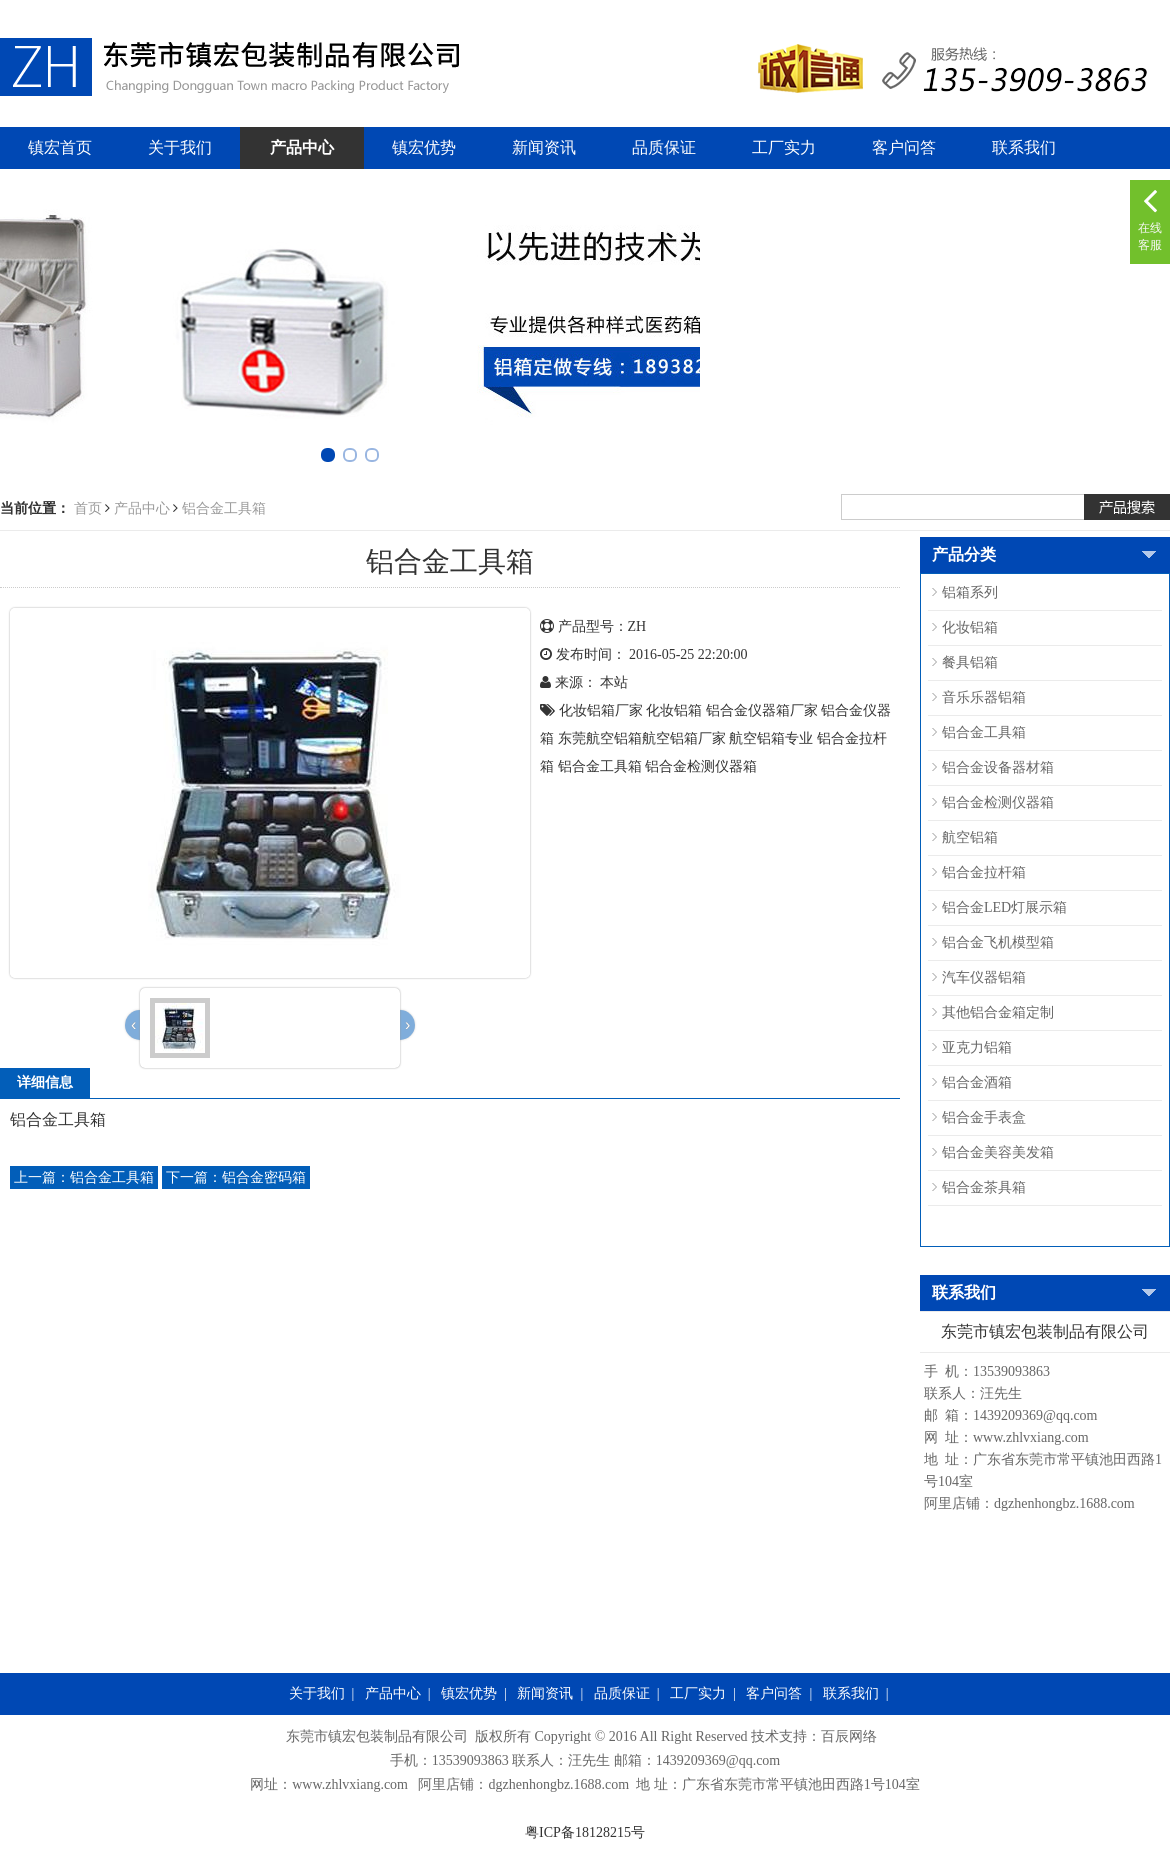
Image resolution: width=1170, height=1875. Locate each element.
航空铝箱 (970, 837)
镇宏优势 (424, 147)
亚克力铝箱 (977, 1047)
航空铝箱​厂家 (684, 738)
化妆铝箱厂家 (601, 710)
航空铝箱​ (757, 738)
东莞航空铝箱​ (600, 738)
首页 (88, 508)
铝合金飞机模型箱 (998, 942)
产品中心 (302, 147)
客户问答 (904, 147)
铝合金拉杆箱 (984, 872)
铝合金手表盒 (984, 1117)
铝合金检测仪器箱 (701, 766)
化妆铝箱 (674, 710)
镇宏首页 (60, 147)
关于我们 (180, 147)
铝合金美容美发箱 (998, 1152)
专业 (799, 738)
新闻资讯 (544, 147)
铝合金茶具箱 (984, 1187)
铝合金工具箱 (224, 508)
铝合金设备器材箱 (998, 767)
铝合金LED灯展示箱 (1004, 907)
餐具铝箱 (970, 662)
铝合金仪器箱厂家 (762, 710)
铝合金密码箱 (236, 1177)
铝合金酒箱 (977, 1082)
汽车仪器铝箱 (984, 977)
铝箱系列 (970, 592)
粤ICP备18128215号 (585, 1832)
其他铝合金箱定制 (998, 1012)
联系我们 (1024, 147)
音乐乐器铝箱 (984, 697)
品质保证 (664, 147)
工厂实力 (784, 147)
